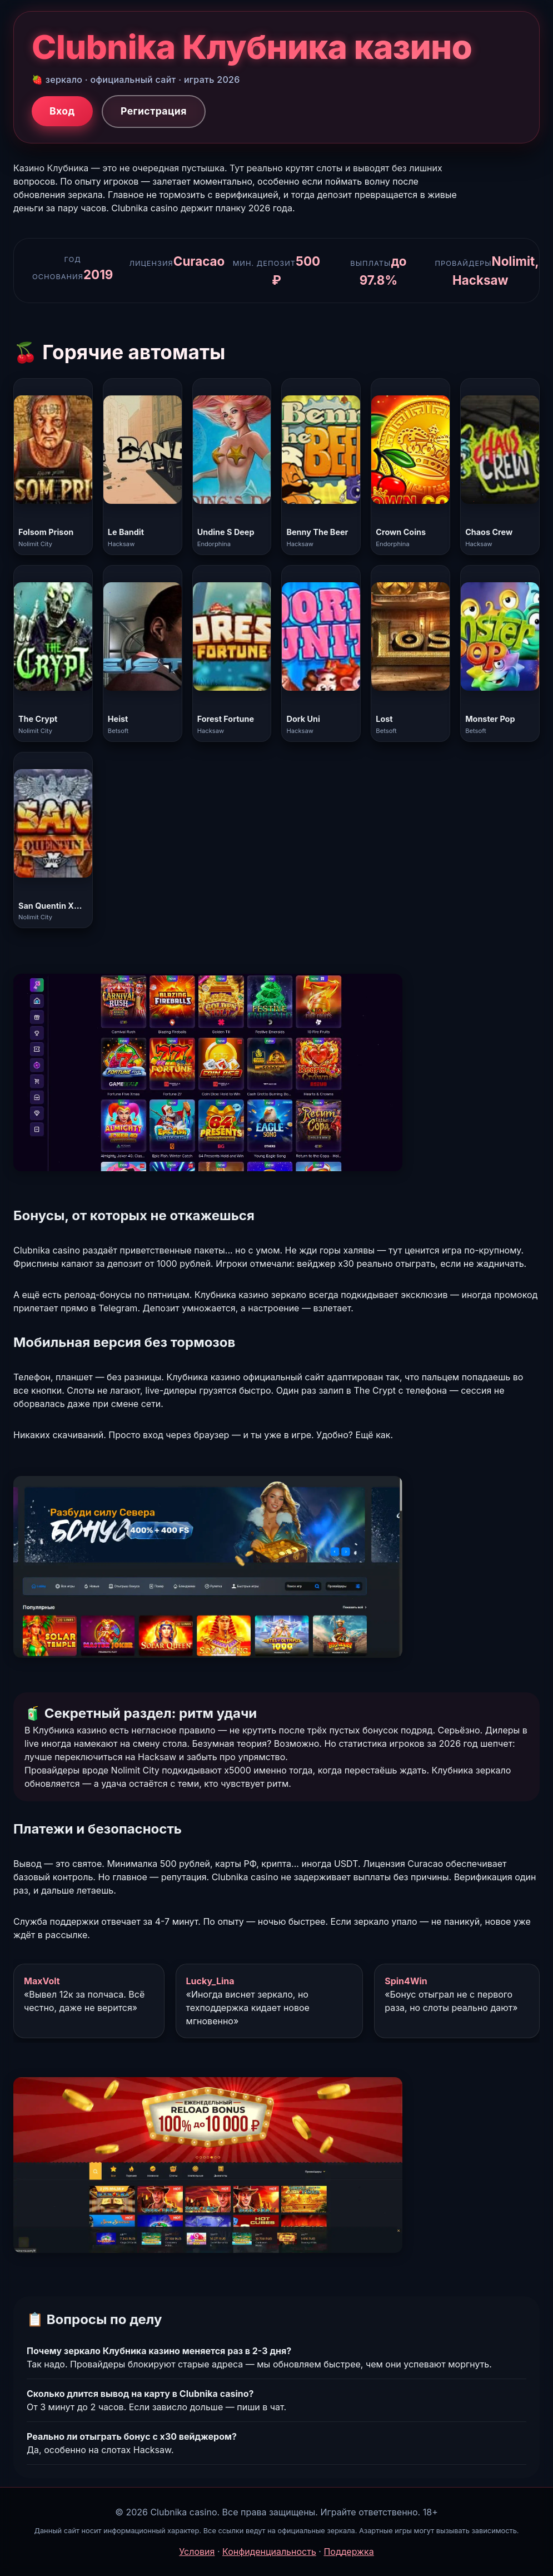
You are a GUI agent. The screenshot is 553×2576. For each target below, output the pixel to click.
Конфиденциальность (269, 2551)
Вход (62, 111)
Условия (197, 2551)
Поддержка (348, 2551)
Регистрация (154, 111)
